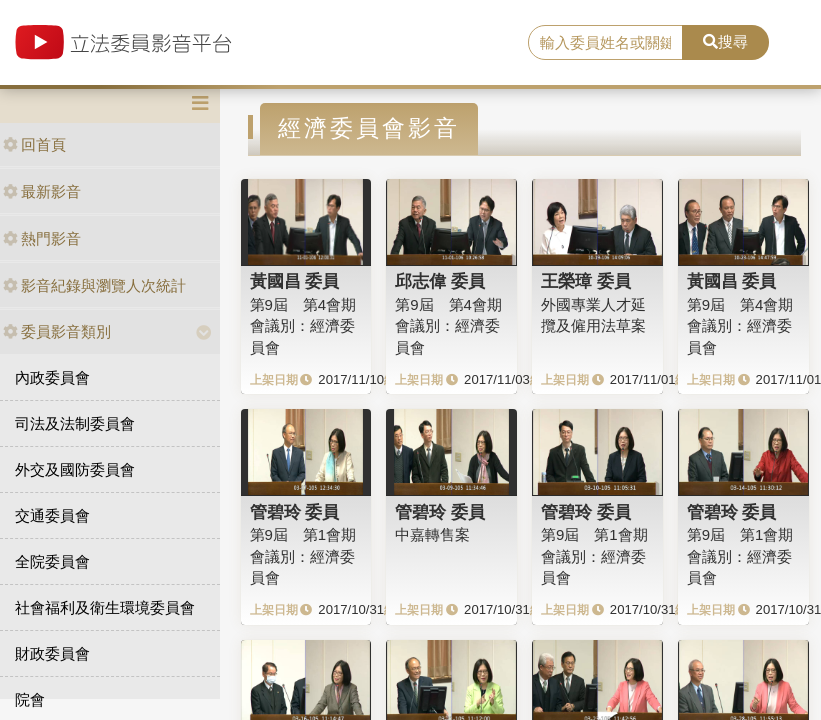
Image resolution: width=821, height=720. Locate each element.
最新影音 (42, 191)
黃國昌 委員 (295, 281)
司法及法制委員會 (75, 423)
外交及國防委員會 (75, 469)
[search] (606, 43)
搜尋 (725, 41)
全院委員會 (52, 561)
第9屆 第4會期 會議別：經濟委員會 (303, 326)
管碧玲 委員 (295, 512)
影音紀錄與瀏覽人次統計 (94, 285)
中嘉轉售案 (432, 534)
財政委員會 (52, 653)
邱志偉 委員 (440, 281)
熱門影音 (42, 238)
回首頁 (34, 144)
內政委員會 (52, 377)
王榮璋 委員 (586, 281)
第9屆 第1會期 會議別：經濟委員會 (303, 556)
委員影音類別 (57, 331)
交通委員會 (52, 515)
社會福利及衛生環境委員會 (105, 607)
